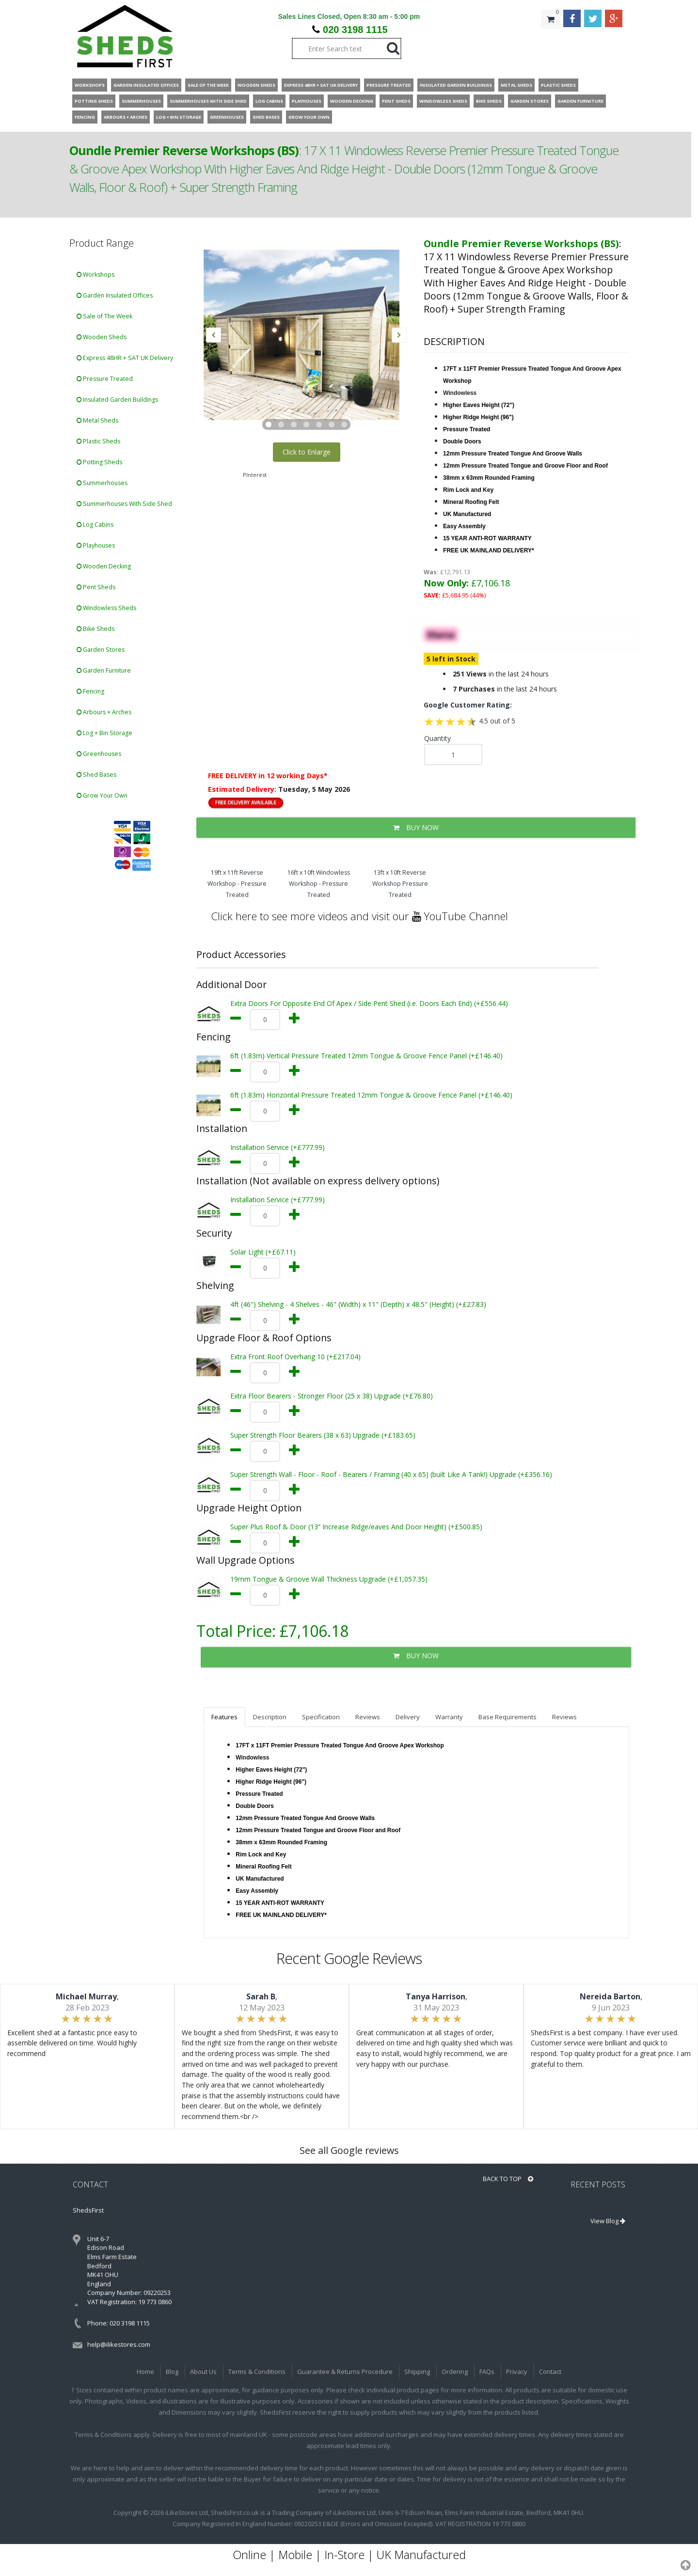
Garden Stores (101, 649)
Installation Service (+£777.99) (277, 1147)
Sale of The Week (104, 316)
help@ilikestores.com (118, 2344)
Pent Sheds (96, 587)
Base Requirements (507, 1716)
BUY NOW (416, 827)
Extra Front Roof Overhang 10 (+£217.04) (295, 1356)
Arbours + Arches (104, 712)
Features (224, 1716)
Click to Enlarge (307, 451)
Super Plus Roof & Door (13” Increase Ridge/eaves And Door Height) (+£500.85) (356, 1526)
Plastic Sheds (98, 441)
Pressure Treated (105, 379)
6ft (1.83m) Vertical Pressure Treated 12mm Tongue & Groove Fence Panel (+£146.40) (366, 1055)
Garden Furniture (104, 670)
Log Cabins (95, 524)
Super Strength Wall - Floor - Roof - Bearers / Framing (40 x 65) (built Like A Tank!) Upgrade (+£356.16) (391, 1474)
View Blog (607, 2220)
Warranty (449, 1716)
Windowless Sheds (106, 608)
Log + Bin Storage (104, 733)
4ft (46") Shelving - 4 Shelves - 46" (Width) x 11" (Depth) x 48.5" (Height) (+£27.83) (358, 1304)
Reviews (367, 1716)
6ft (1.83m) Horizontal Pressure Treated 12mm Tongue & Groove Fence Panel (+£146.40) (371, 1095)
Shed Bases (96, 774)
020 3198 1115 (355, 29)
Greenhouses (99, 754)
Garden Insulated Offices (115, 295)
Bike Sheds (95, 629)
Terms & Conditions (257, 2371)
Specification (321, 1716)
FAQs (486, 2371)
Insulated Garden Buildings (117, 399)
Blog (172, 2371)
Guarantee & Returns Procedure (345, 2371)
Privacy (516, 2371)
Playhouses (96, 545)
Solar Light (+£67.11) (263, 1252)
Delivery (408, 1716)
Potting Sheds (99, 462)
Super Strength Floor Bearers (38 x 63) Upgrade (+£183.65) (322, 1435)
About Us (203, 2371)
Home (145, 2371)
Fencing (90, 691)
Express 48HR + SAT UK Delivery (125, 358)
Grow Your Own (102, 795)
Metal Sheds (97, 420)
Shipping (417, 2371)
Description (269, 1716)
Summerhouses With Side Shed (124, 504)
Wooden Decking (104, 566)
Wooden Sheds (102, 337)
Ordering (455, 2371)
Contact (550, 2371)
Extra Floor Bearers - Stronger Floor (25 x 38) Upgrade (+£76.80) (331, 1395)
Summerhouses (102, 483)
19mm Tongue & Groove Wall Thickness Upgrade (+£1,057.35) (329, 1579)
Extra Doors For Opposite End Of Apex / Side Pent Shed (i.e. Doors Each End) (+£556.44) (369, 1003)
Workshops (95, 274)
